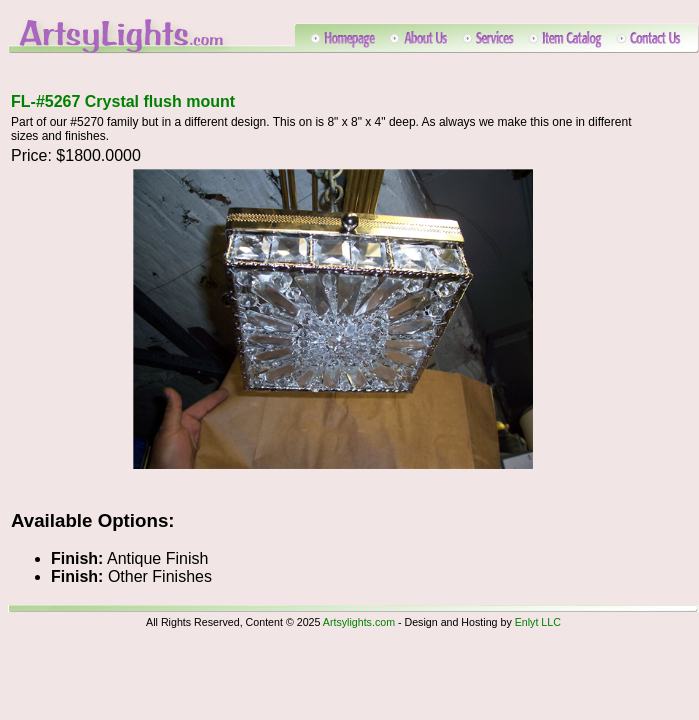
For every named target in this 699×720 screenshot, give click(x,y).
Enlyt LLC (538, 622)
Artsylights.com (359, 622)
